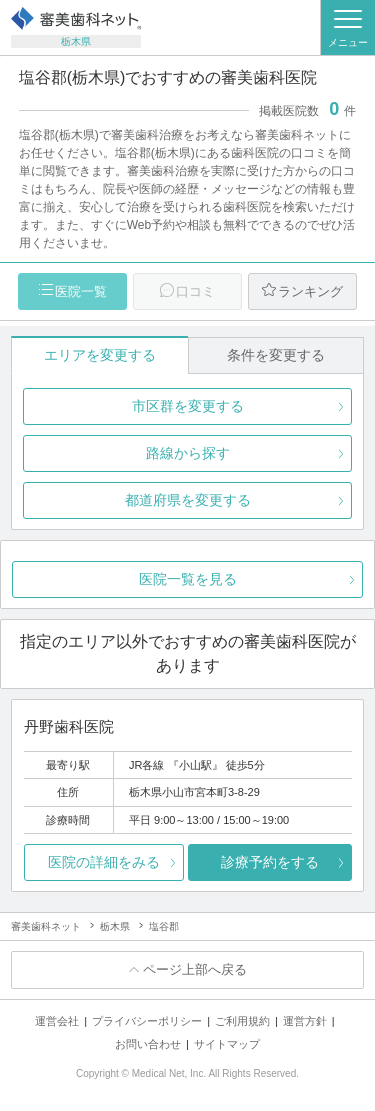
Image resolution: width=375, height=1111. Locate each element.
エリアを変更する (100, 355)
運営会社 (57, 1021)
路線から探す (188, 453)
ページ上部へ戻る (195, 969)
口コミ (195, 291)
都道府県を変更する (188, 500)
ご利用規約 (242, 1021)
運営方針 (305, 1021)
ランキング (310, 291)
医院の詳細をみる (104, 862)
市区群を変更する (188, 406)
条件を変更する (276, 355)
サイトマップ (227, 1044)
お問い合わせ (148, 1044)
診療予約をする (270, 862)
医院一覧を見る (188, 579)
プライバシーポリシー (147, 1021)
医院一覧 (81, 291)
